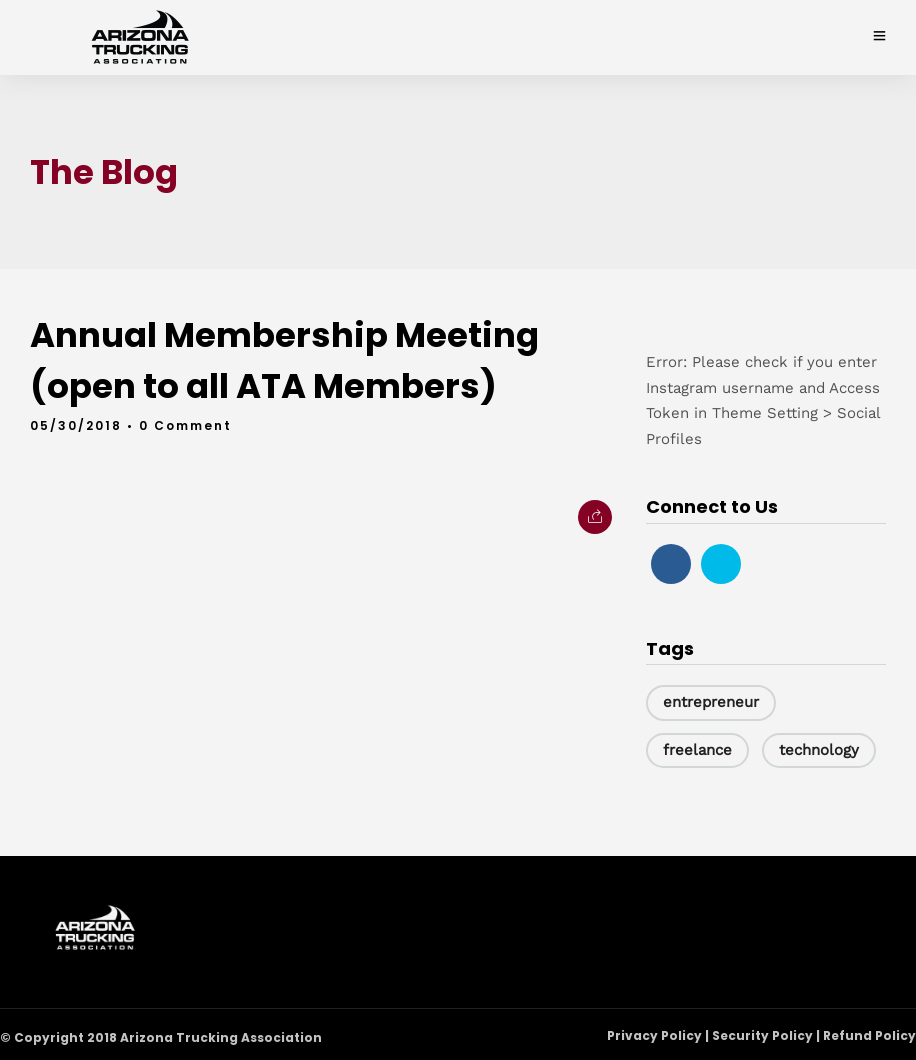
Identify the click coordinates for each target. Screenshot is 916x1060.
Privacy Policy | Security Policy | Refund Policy (761, 1034)
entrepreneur (711, 702)
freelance (697, 750)
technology (819, 750)
